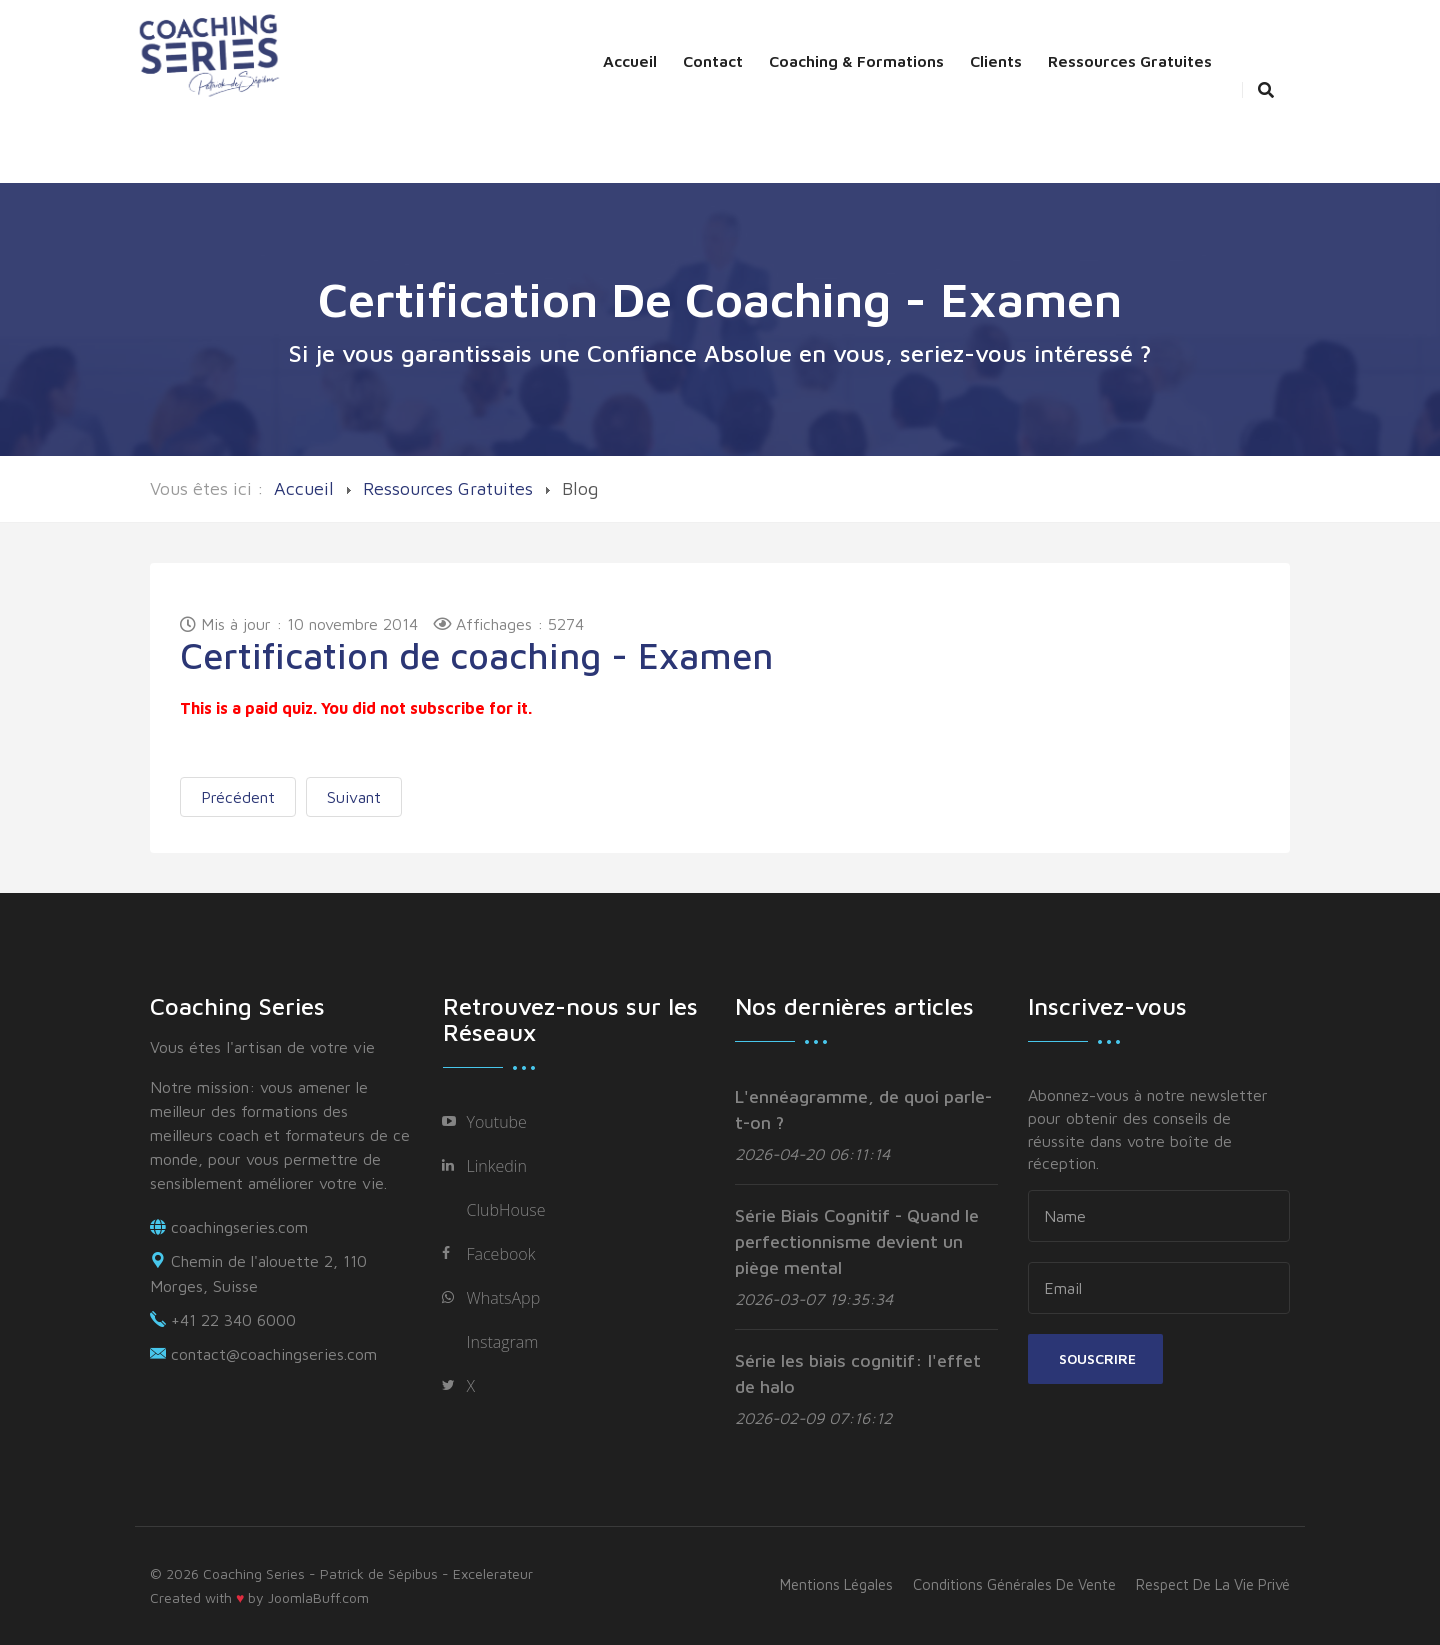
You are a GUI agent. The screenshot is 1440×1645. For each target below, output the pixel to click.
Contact (713, 61)
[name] (1159, 1216)
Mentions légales (836, 1584)
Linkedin (497, 1166)
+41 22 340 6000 (233, 1320)
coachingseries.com (239, 1227)
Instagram (503, 1342)
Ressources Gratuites (1130, 61)
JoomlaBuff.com (318, 1597)
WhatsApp (504, 1298)
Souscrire (1095, 1358)
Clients (996, 61)
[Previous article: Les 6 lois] (238, 797)
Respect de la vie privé (1213, 1584)
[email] (1159, 1288)
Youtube (497, 1122)
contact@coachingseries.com (274, 1354)
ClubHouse (506, 1210)
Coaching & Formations (856, 61)
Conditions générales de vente (1014, 1584)
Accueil (630, 61)
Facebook (501, 1254)
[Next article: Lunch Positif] (354, 797)
